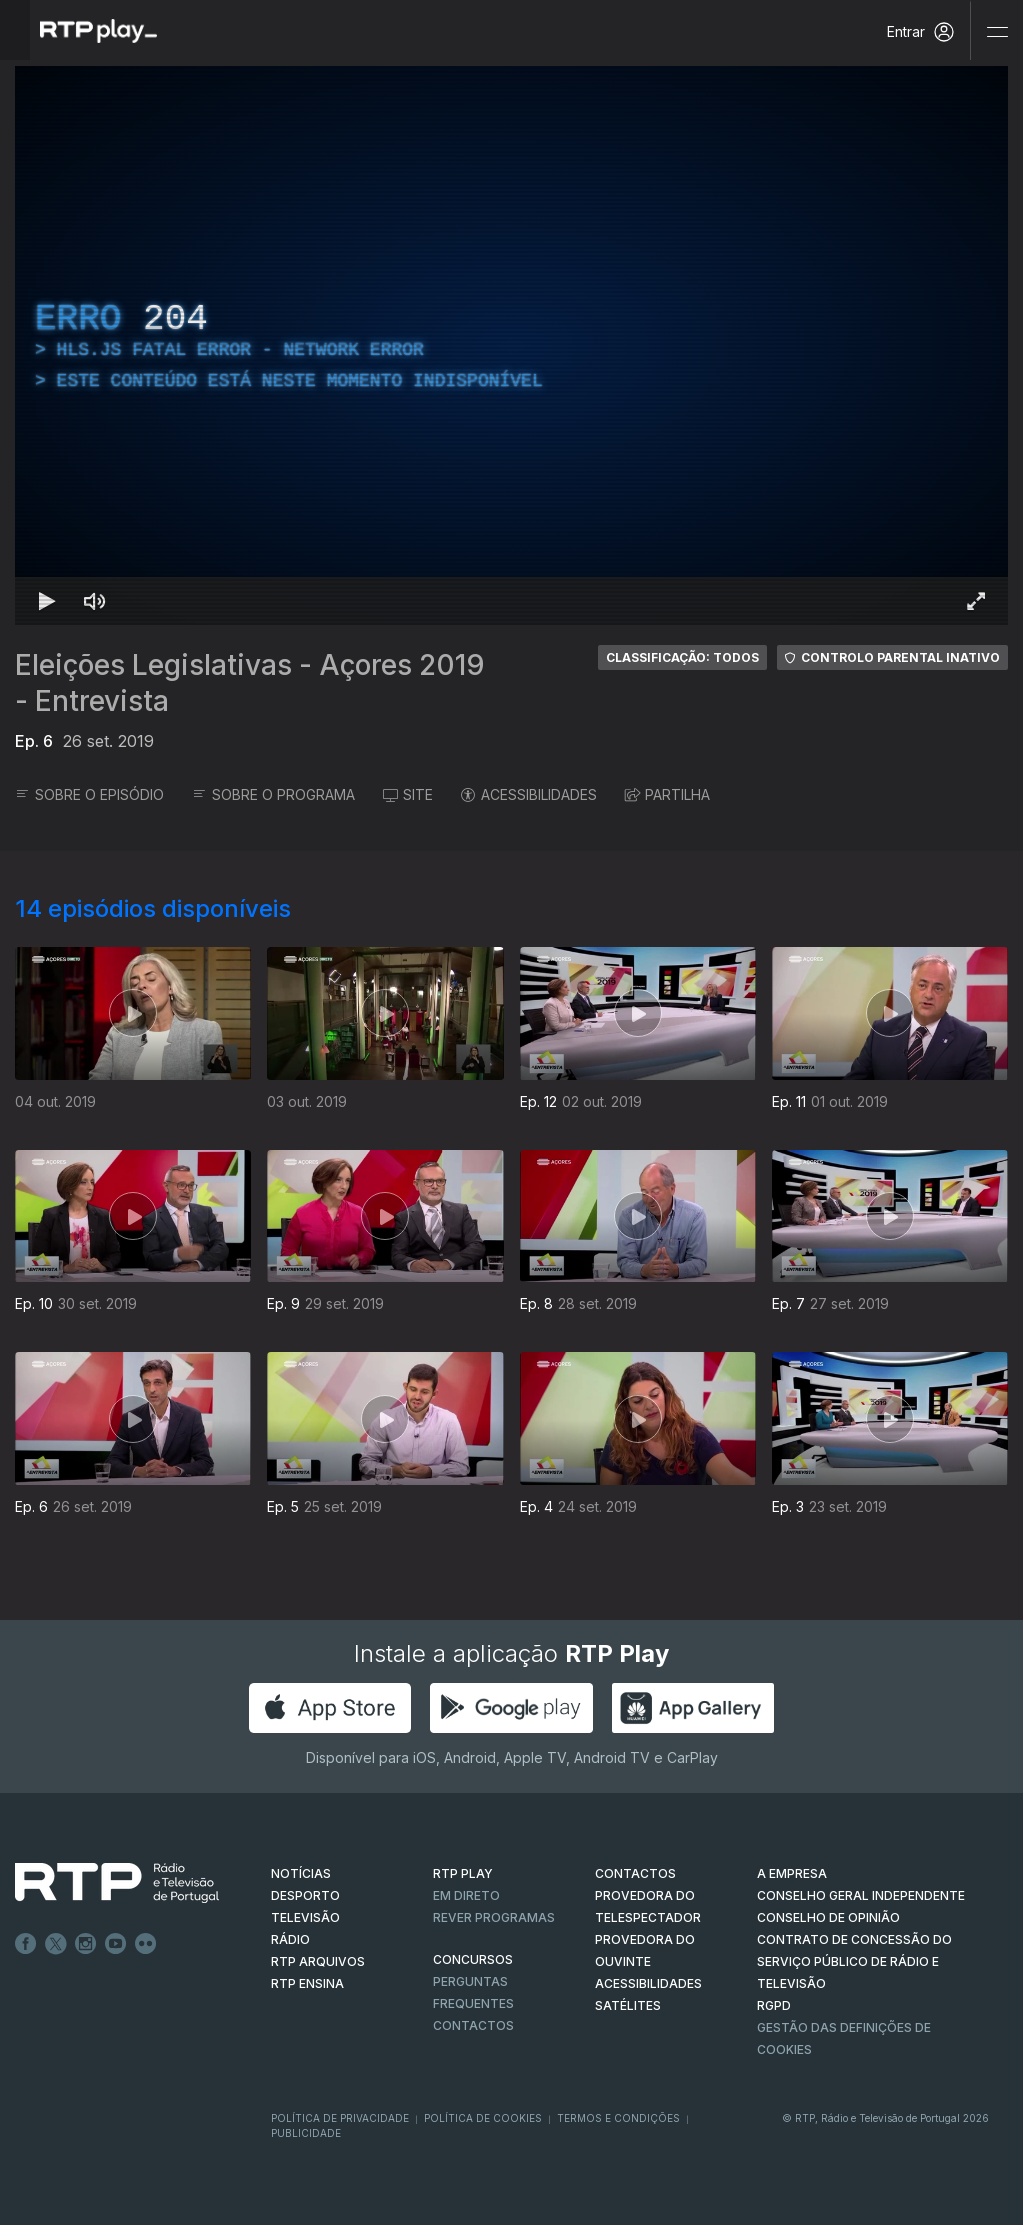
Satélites (628, 2005)
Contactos (473, 2025)
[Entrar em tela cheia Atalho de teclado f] (976, 601)
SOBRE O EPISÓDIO (89, 794)
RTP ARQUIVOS (318, 1961)
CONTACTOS (635, 1873)
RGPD (774, 2005)
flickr (146, 1944)
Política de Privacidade (340, 2118)
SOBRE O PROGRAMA (273, 794)
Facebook (26, 1944)
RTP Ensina (307, 1983)
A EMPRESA (792, 1873)
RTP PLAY (463, 1873)
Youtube (116, 1944)
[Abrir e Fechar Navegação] (997, 32)
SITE (408, 794)
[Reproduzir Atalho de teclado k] (47, 601)
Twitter (56, 1944)
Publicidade (306, 2133)
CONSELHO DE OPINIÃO (828, 1917)
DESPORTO (305, 1895)
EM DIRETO (466, 1895)
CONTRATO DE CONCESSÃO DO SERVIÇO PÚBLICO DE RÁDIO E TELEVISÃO (854, 1961)
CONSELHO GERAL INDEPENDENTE (861, 1895)
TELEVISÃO (305, 1917)
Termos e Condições (618, 2118)
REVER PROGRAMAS (494, 1917)
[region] (511, 345)
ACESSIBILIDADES (529, 794)
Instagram (86, 1944)
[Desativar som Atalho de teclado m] (95, 601)
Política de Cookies (483, 2118)
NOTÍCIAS (301, 1873)
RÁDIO (290, 1939)
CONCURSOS (473, 1959)
